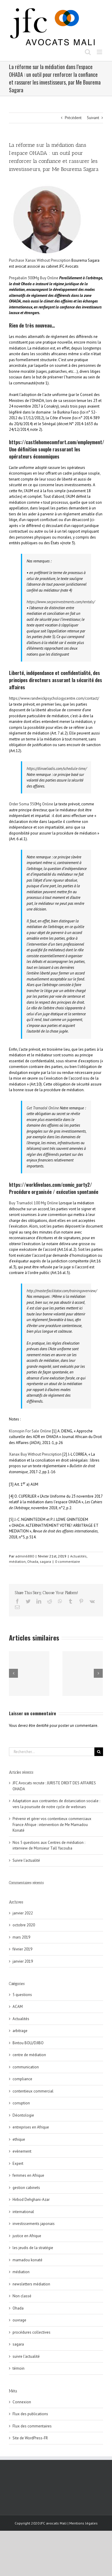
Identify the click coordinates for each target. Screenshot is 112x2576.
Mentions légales (83, 2523)
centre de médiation (29, 2054)
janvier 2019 (23, 1961)
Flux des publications (30, 2413)
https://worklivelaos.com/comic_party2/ (50, 1184)
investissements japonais (34, 2223)
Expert (18, 2163)
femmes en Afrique (28, 2175)
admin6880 (24, 1556)
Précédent (73, 117)
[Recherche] (98, 1751)
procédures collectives (31, 2332)
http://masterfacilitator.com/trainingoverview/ (62, 1290)
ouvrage (19, 2320)
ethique (19, 2139)
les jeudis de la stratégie (33, 2247)
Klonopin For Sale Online (30, 1431)
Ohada (32, 1561)
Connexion (22, 2402)
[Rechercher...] (51, 1751)
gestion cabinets (26, 2187)
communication (26, 2067)
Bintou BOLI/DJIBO (28, 2042)
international (23, 2211)
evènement (22, 2151)
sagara (45, 1561)
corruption (21, 2103)
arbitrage (20, 2030)
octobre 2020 (24, 1925)
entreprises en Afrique (31, 2127)
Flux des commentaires (32, 2426)
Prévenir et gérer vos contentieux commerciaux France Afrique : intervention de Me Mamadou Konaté (52, 1824)
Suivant (93, 117)
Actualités (78, 1556)
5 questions (22, 1994)
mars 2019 (21, 1937)
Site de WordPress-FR (30, 2438)
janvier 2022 (23, 1913)
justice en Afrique (27, 2235)
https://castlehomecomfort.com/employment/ (56, 442)
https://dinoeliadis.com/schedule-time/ (57, 768)
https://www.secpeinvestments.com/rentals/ (61, 601)
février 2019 (22, 1949)
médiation (17, 1561)
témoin (18, 2368)
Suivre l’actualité (26, 1860)
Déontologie (23, 2115)
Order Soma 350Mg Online (31, 804)
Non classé (22, 2296)
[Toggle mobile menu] (100, 52)
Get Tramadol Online (43, 1108)
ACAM (18, 2006)
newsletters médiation (31, 2284)
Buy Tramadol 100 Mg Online (33, 1203)
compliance (22, 2078)
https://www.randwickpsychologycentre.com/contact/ (54, 698)
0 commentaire (67, 1561)
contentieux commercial (33, 2091)
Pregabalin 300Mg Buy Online (33, 277)
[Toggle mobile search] (88, 52)
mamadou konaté (27, 2259)
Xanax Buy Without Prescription (35, 1454)
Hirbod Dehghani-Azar (31, 2199)
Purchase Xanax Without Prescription (39, 260)
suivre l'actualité (26, 2356)
